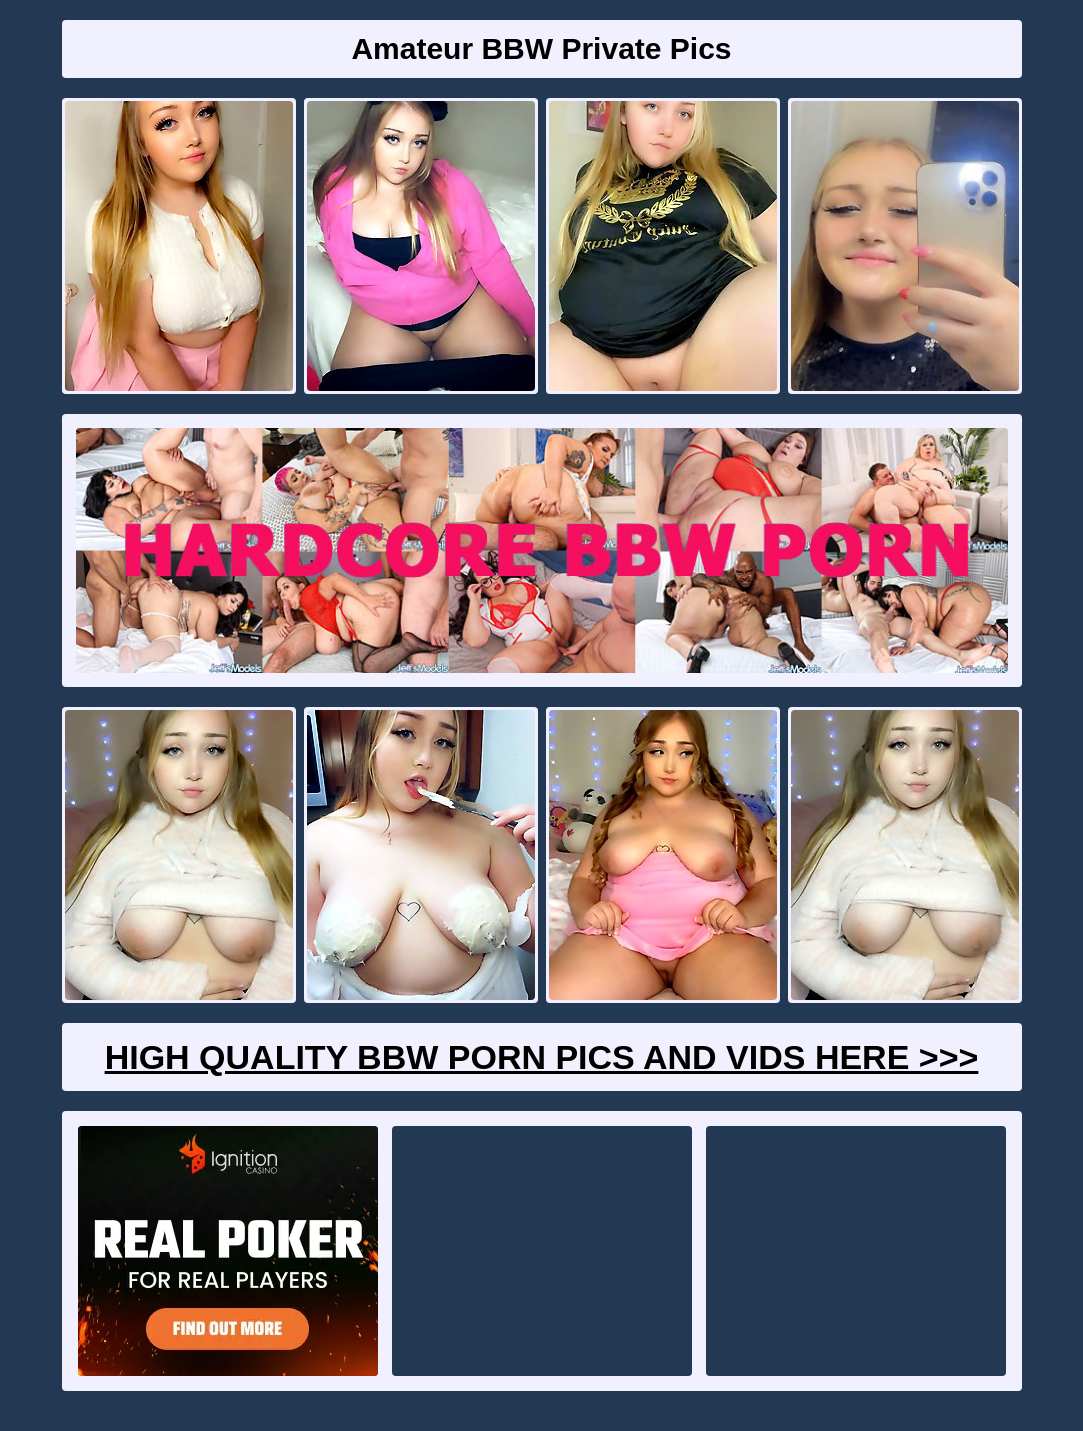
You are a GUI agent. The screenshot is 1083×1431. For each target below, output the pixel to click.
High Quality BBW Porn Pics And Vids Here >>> (542, 1057)
